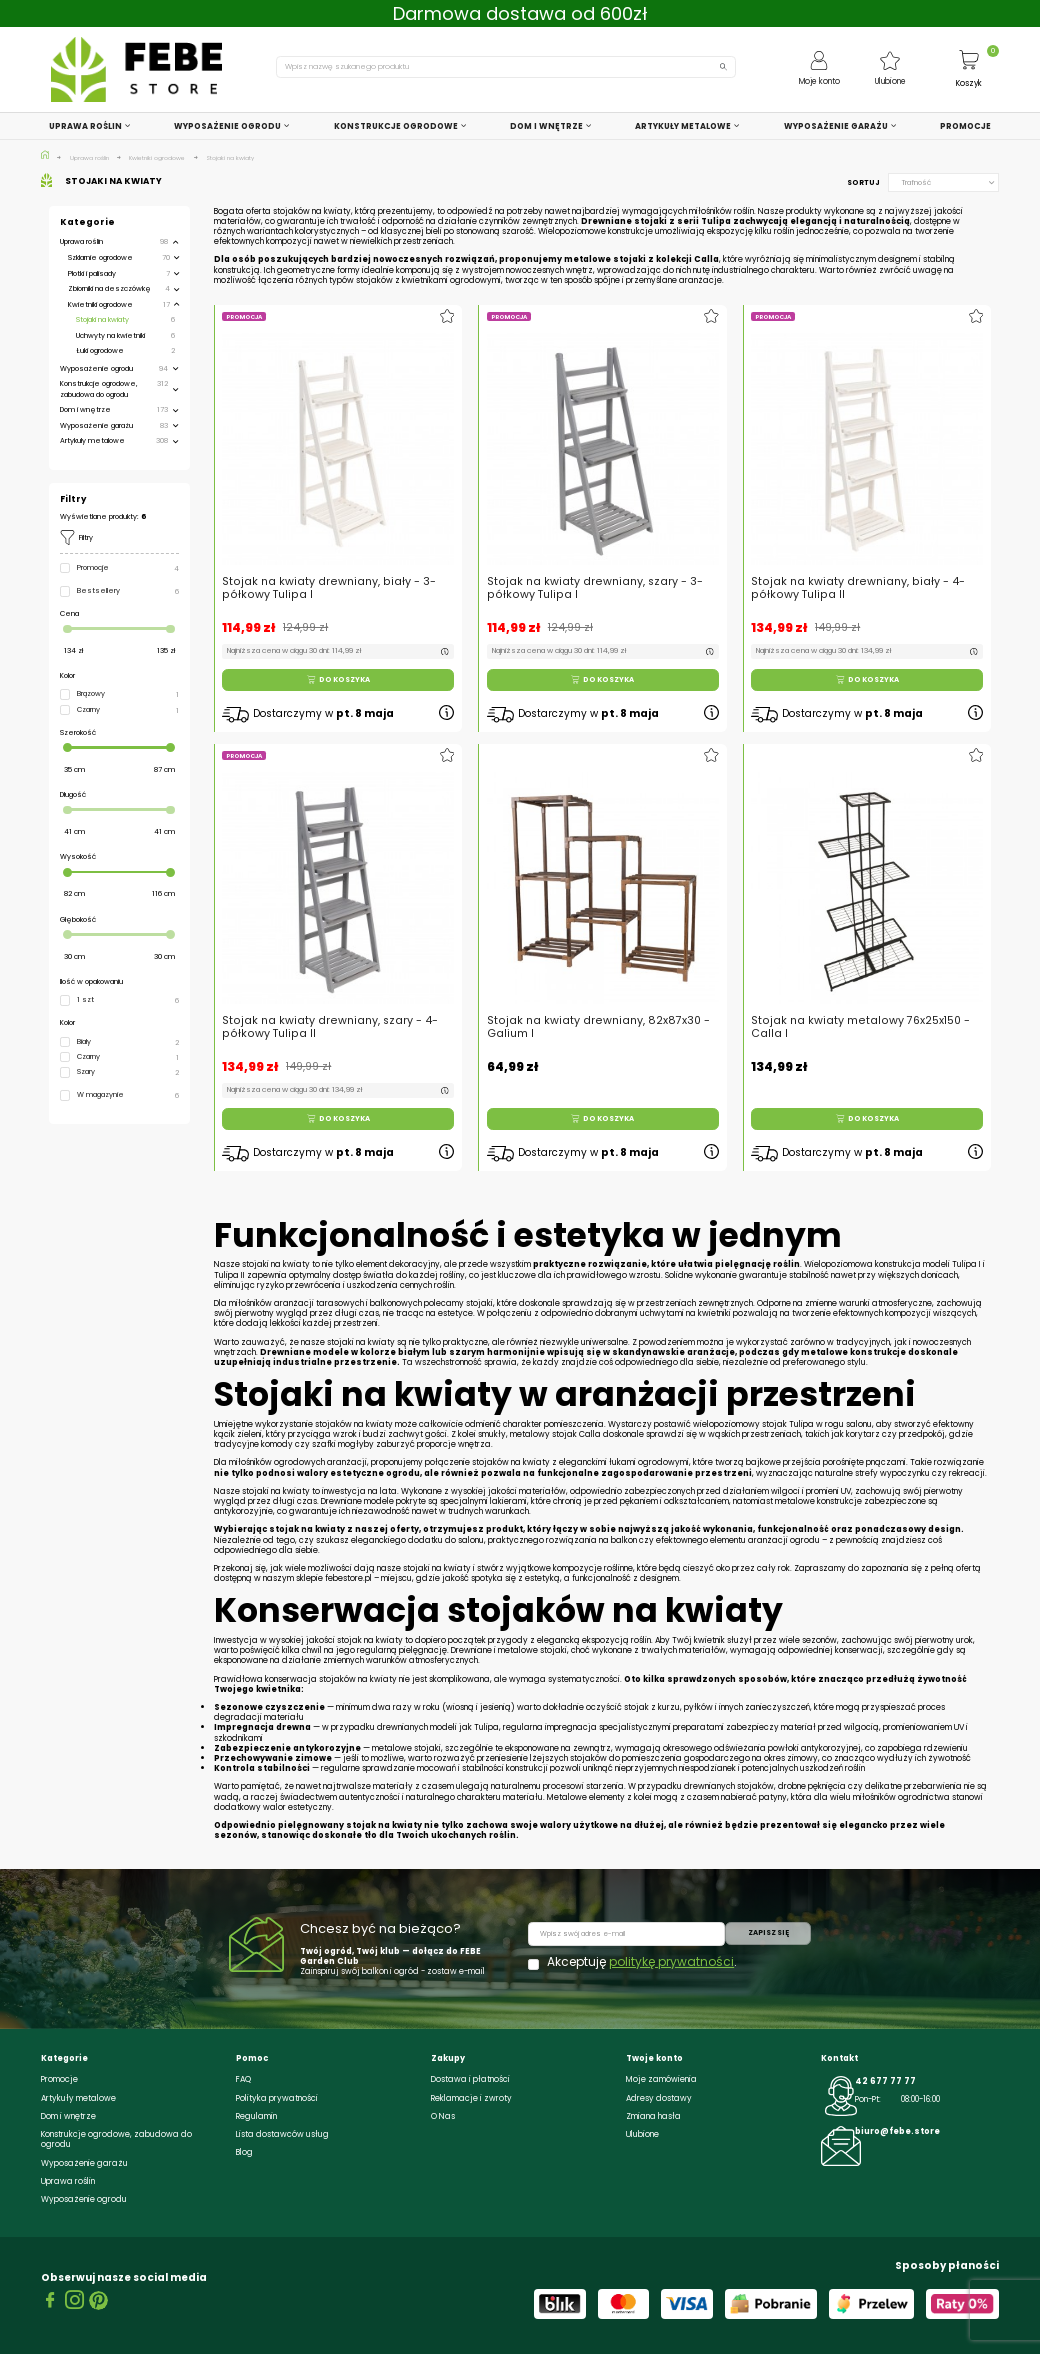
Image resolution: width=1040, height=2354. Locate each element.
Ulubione (642, 2134)
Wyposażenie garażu (96, 425)
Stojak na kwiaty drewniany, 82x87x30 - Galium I (599, 1005)
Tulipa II (229, 1275)
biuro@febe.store (897, 2131)
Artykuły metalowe (92, 440)
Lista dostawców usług (282, 2134)
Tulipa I (966, 1264)
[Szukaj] (506, 67)
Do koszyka (338, 679)
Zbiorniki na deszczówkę (109, 288)
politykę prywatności (671, 1961)
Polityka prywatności (277, 2098)
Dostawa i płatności (470, 2079)
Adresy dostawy (659, 2098)
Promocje (59, 2079)
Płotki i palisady (92, 273)
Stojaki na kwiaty (102, 319)
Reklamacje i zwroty (471, 2098)
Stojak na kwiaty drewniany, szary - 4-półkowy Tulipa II (333, 1005)
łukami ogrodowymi (649, 1462)
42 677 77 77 (885, 2081)
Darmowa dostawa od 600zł (520, 13)
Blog (244, 2152)
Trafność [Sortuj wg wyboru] (948, 182)
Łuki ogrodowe (100, 350)
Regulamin (256, 2116)
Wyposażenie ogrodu (96, 368)
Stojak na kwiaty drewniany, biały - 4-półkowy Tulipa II (858, 588)
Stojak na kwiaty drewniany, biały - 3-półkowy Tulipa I (329, 588)
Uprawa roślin (81, 241)
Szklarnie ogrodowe (100, 257)
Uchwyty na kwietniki (110, 335)
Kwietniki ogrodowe (100, 304)
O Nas (443, 2116)
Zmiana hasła (653, 2116)
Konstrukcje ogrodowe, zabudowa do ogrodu (98, 388)
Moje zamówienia (661, 2079)
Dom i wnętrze (85, 409)
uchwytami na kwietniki (685, 1313)
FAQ (243, 2079)
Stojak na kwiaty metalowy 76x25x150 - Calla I (863, 1005)
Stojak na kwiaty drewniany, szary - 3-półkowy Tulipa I (595, 588)
